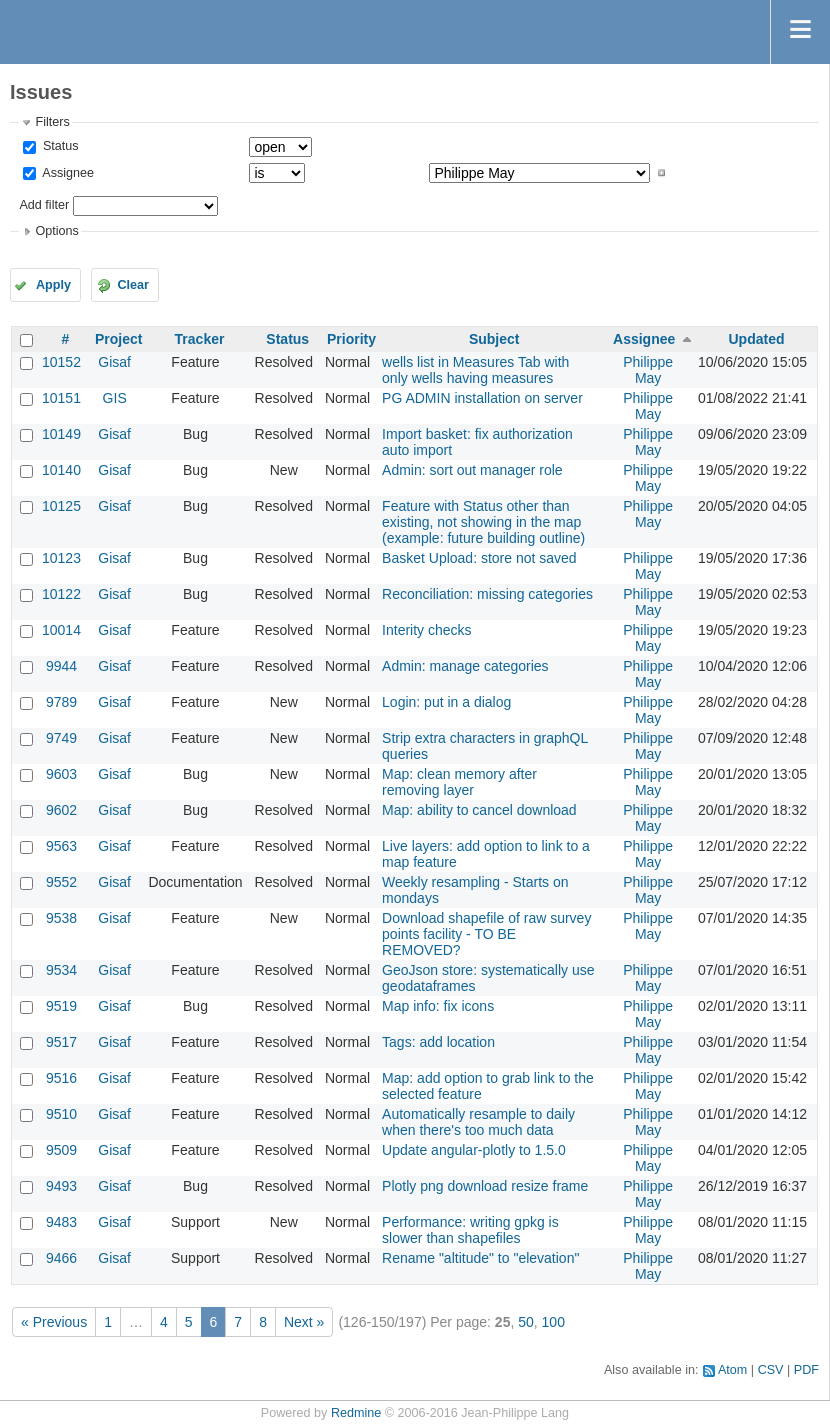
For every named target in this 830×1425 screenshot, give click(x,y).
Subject (494, 339)
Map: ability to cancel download (479, 810)
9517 (61, 1042)
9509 (61, 1150)
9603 (61, 774)
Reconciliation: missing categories (487, 594)
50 (526, 1322)
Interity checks (426, 630)
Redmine (356, 1413)
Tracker (200, 339)
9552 (61, 882)
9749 (61, 738)
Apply (53, 285)
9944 (61, 666)
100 (553, 1322)
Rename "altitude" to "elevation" (480, 1258)
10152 (61, 362)
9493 (61, 1186)
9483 (61, 1222)
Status (58, 146)
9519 (61, 1006)
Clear (133, 285)
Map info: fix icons (438, 1006)
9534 (61, 970)
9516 (61, 1078)
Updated (756, 339)
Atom (732, 1370)
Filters (52, 122)
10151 (61, 398)
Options (56, 231)
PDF (806, 1370)
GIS (115, 398)
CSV (771, 1370)
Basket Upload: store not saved (479, 558)
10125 (61, 506)
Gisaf (114, 362)
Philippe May (648, 370)
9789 (61, 702)
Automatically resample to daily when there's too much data (478, 1122)
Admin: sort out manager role (472, 470)
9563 (61, 846)
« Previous (54, 1322)
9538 (61, 918)
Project (118, 339)
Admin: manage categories (465, 666)
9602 (61, 810)
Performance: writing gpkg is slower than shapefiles (470, 1230)
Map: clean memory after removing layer (459, 782)
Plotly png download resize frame (485, 1186)
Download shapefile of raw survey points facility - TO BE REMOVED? (486, 934)
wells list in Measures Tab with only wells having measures (475, 370)
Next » (304, 1322)
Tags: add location (438, 1042)
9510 (61, 1114)
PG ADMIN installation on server (482, 398)
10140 (61, 470)
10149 (61, 434)
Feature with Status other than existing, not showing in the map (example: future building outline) (483, 522)
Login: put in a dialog (446, 702)
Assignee (66, 173)
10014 (61, 630)
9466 (61, 1258)
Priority (351, 339)
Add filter (44, 205)
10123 (61, 558)
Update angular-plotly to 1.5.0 (474, 1150)
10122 (61, 594)
